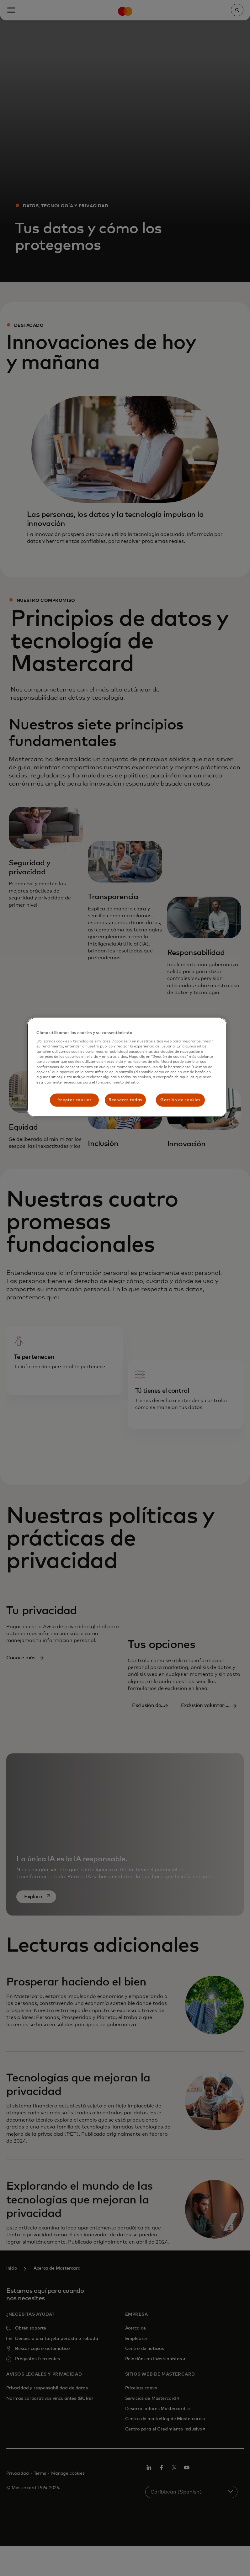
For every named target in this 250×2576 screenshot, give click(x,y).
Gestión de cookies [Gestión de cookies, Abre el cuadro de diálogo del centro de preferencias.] (180, 1100)
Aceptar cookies (74, 1100)
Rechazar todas (125, 1100)
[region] (127, 1067)
